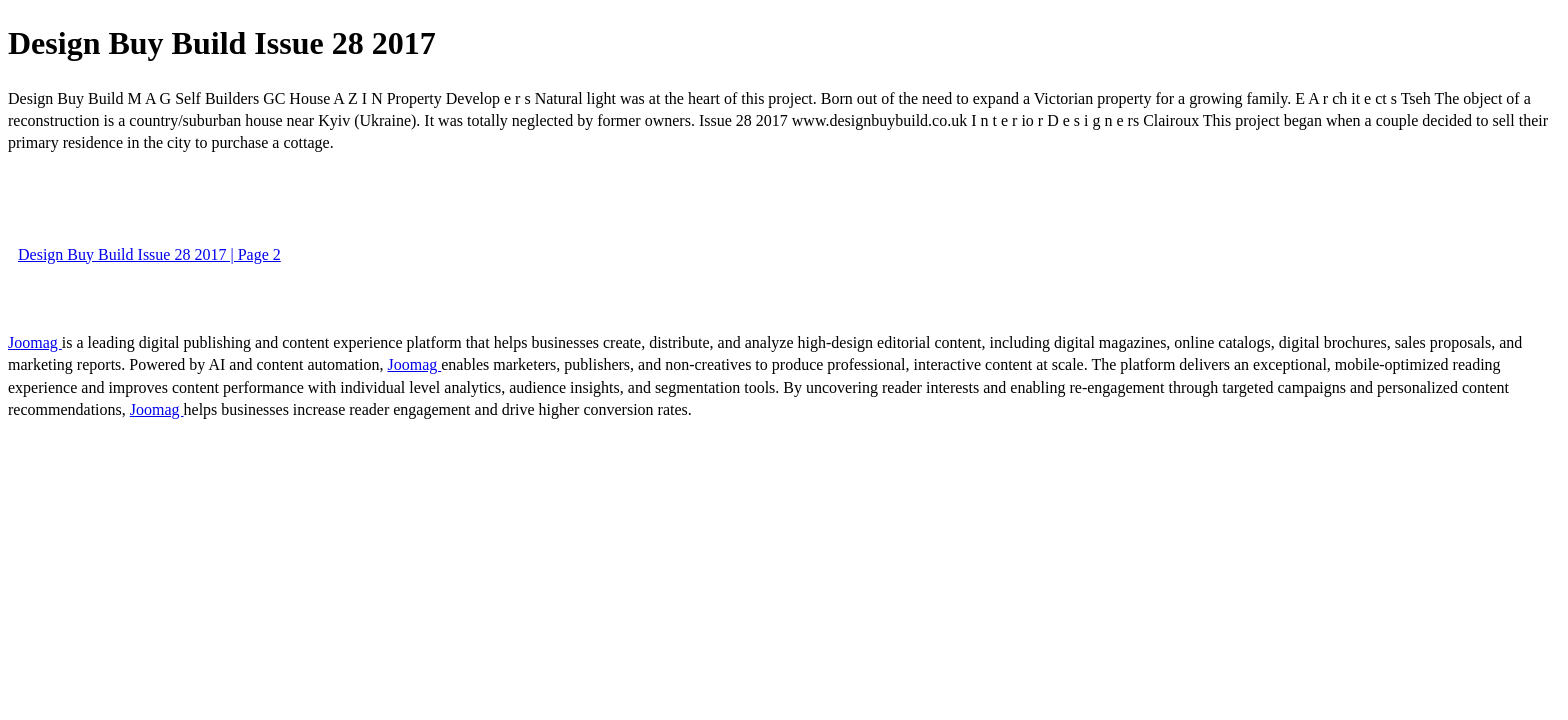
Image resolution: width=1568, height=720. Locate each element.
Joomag (35, 342)
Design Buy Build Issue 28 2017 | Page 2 (149, 254)
